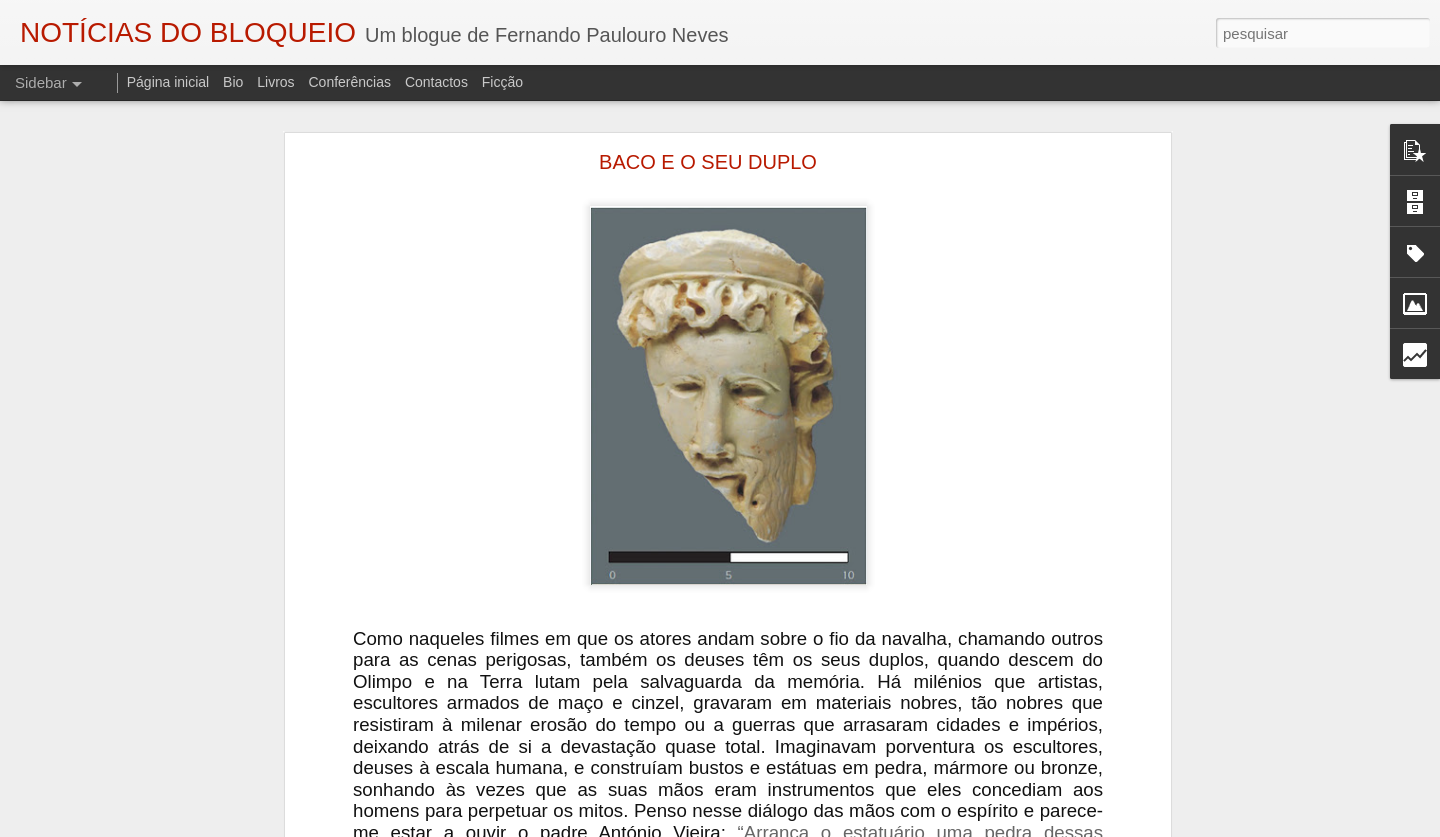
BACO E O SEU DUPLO (708, 162)
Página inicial (168, 82)
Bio (233, 82)
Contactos (436, 82)
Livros (275, 82)
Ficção (502, 82)
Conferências (349, 82)
